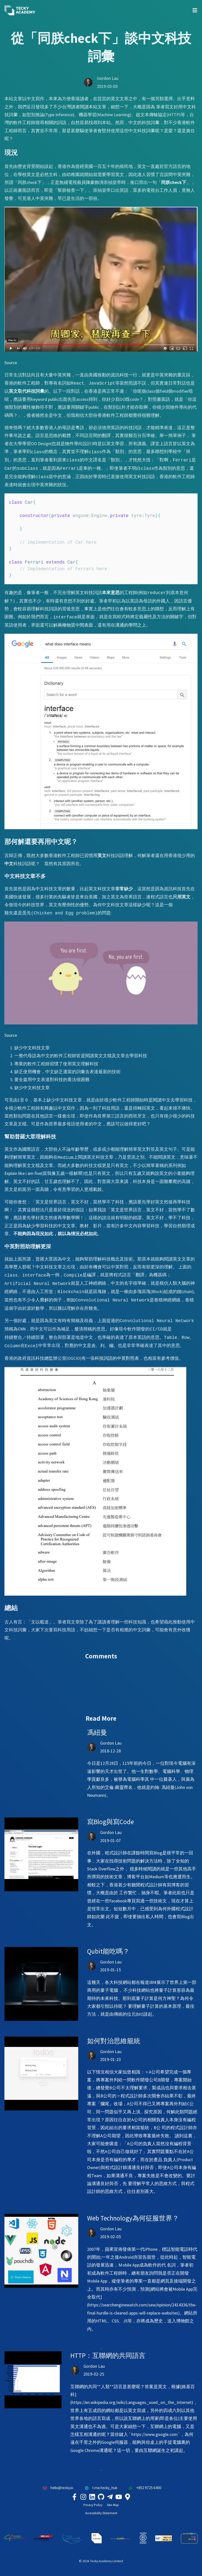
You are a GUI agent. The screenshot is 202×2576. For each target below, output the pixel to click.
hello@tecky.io (57, 2487)
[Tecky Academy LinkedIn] (92, 2496)
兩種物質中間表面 (75, 625)
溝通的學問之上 (130, 625)
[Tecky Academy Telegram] (110, 2496)
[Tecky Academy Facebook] (74, 2496)
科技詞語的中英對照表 (117, 1358)
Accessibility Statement (101, 2513)
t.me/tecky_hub (99, 2487)
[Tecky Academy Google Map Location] (127, 2496)
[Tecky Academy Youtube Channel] (118, 2496)
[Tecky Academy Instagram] (83, 2496)
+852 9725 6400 (144, 2487)
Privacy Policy (92, 2505)
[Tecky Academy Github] (101, 2496)
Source (10, 362)
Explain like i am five (22, 1173)
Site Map (113, 2505)
